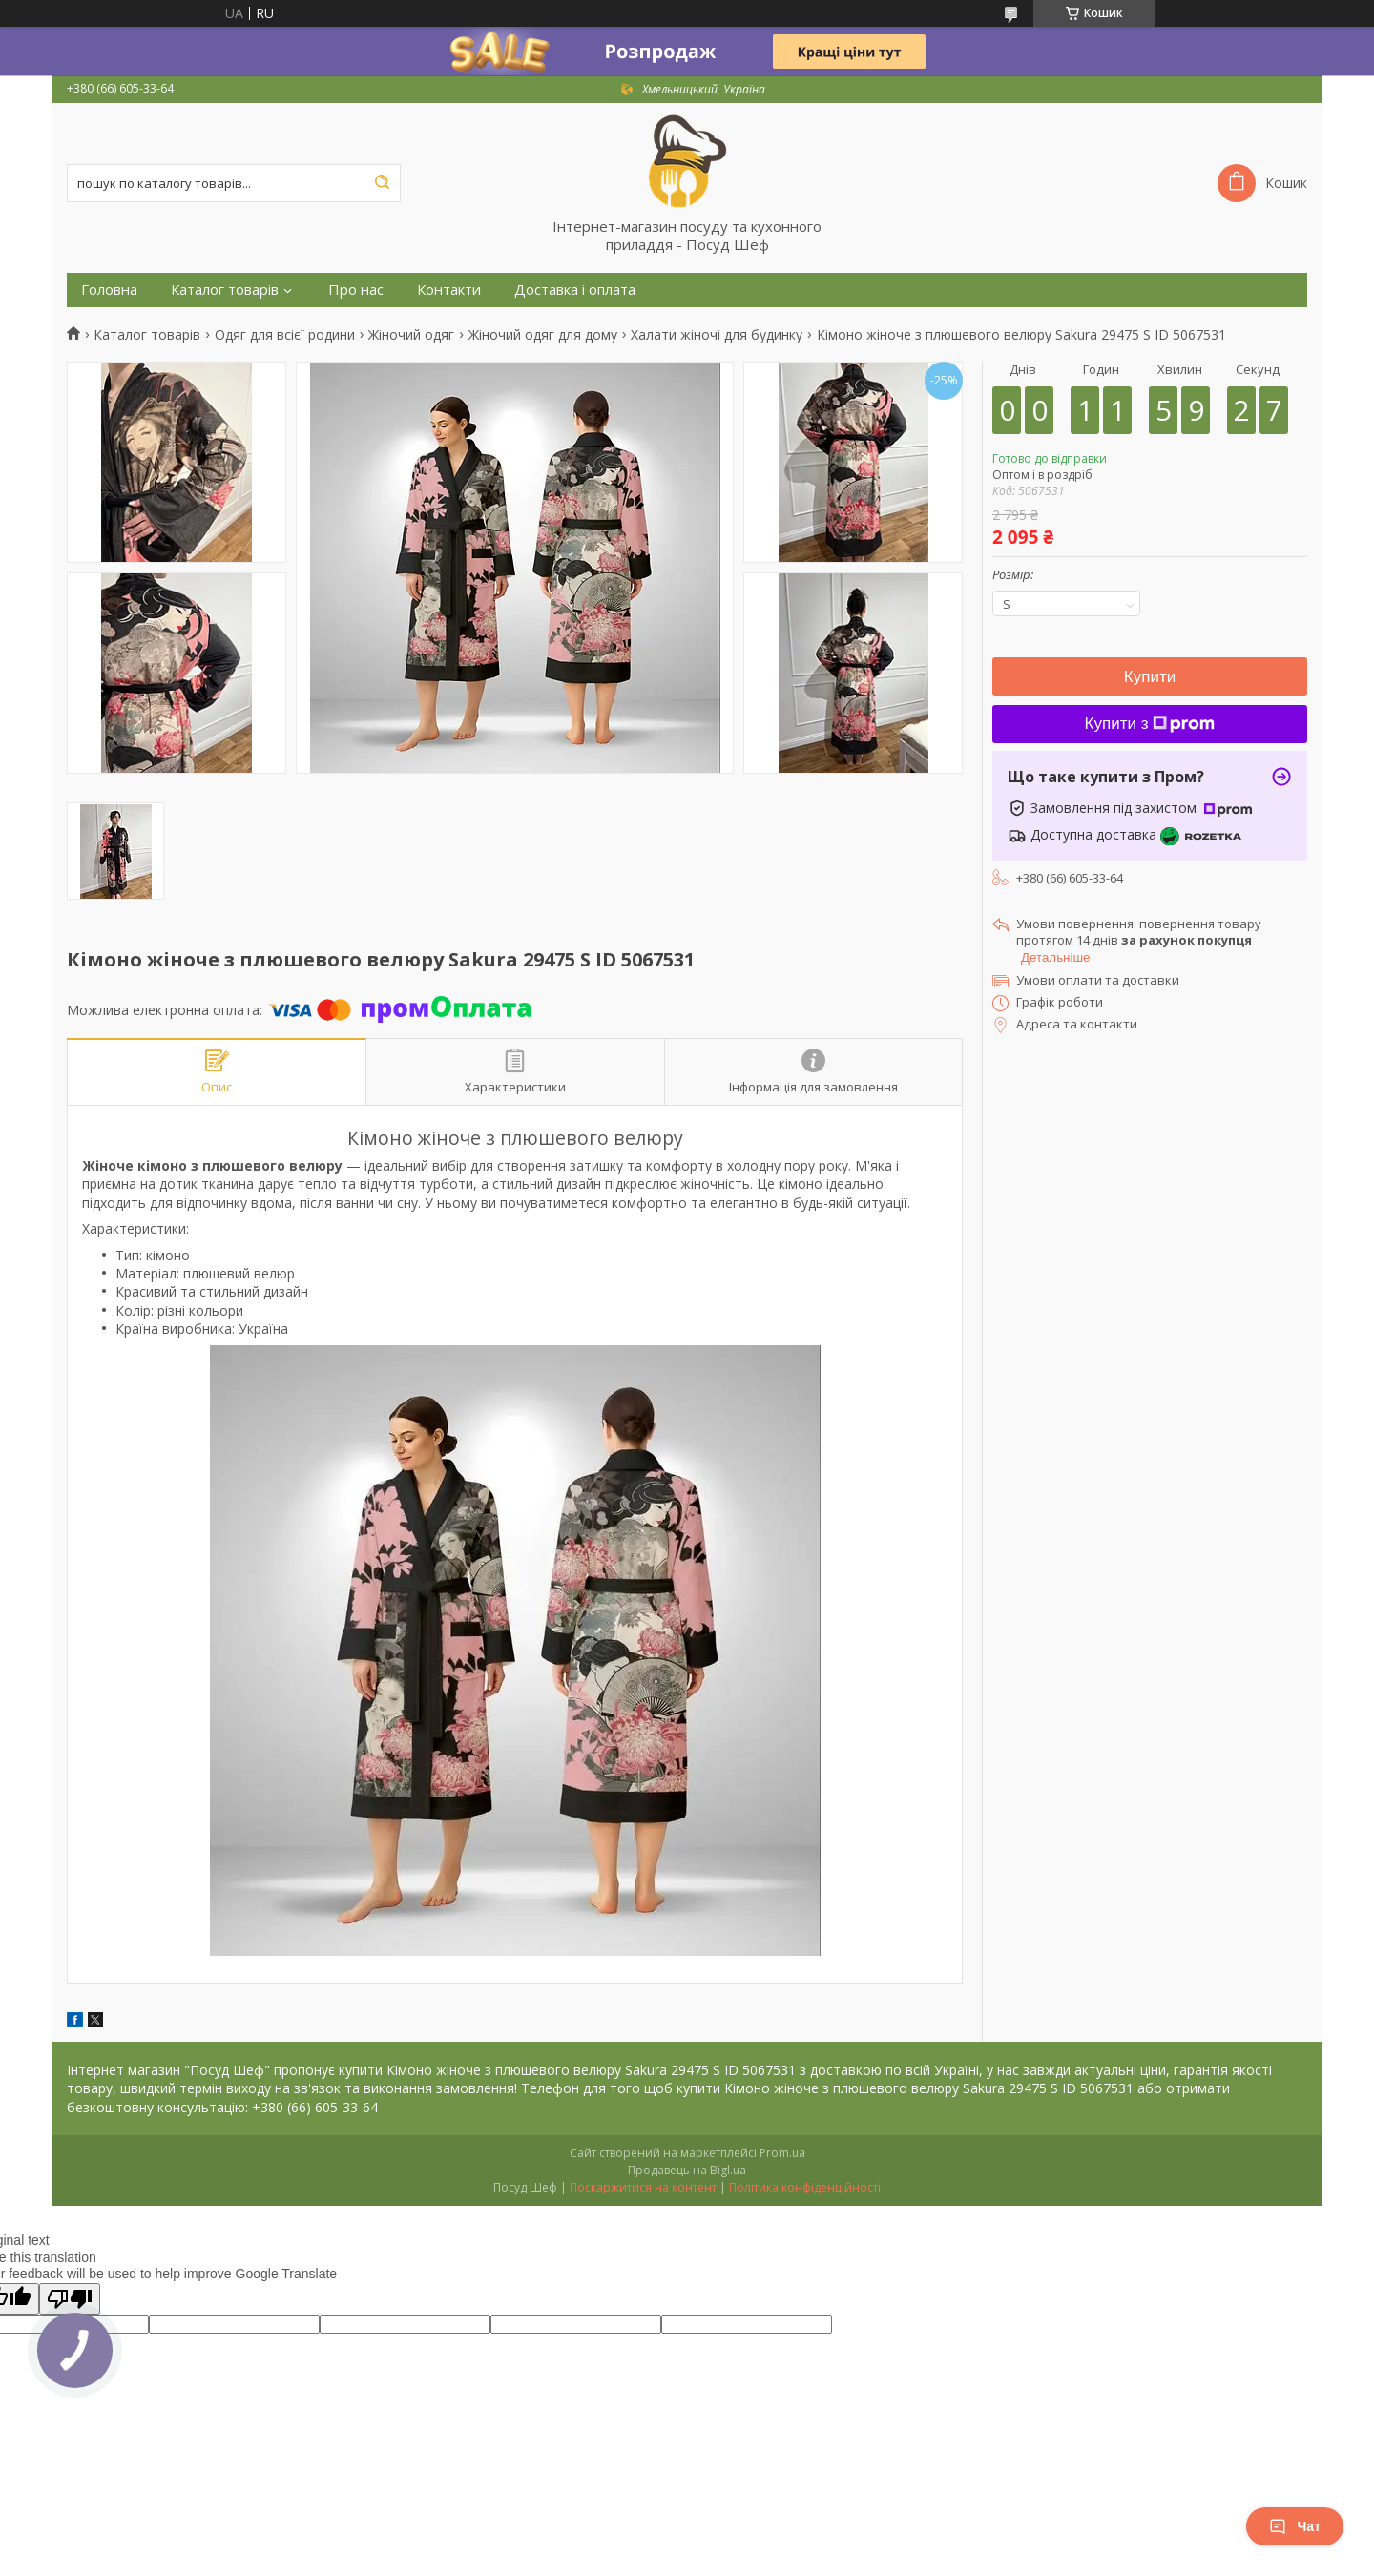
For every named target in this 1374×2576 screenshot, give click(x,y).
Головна (109, 289)
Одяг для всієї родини (285, 334)
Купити (1150, 677)
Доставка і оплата (574, 289)
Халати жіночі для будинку (716, 334)
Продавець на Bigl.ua (687, 2170)
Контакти (449, 289)
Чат (1295, 2526)
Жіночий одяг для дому (542, 334)
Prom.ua (782, 2153)
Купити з (1150, 724)
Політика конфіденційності (805, 2187)
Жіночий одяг (411, 334)
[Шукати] (382, 183)
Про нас (356, 289)
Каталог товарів (225, 289)
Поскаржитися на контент (643, 2187)
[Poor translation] (69, 2299)
